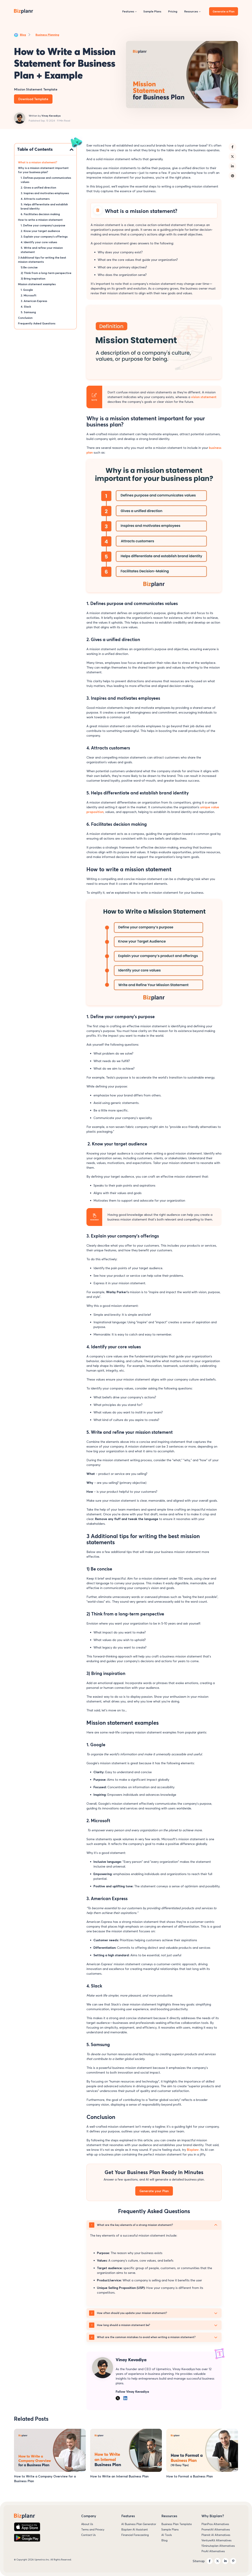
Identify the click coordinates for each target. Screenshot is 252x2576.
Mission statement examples (37, 284)
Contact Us (88, 2535)
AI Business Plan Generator (138, 2524)
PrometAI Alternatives (215, 2529)
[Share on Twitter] (232, 157)
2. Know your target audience (40, 231)
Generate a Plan (223, 11)
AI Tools (166, 2535)
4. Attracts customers (35, 198)
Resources (191, 11)
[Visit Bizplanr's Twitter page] (217, 2561)
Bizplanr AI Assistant (134, 2529)
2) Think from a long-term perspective (46, 273)
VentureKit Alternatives (216, 2540)
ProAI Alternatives (213, 2551)
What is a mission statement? (37, 162)
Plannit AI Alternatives (215, 2535)
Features (128, 11)
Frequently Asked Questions (36, 323)
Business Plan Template (176, 2524)
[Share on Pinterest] (232, 176)
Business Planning (47, 34)
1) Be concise (29, 267)
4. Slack (26, 306)
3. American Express (34, 301)
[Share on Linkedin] (232, 166)
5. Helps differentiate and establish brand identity (44, 206)
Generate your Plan (154, 2191)
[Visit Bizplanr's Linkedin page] (225, 2561)
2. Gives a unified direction (38, 187)
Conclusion (25, 317)
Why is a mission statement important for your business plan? (43, 170)
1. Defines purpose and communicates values (46, 180)
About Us (87, 2524)
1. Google (27, 289)
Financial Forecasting (135, 2535)
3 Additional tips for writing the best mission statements (42, 259)
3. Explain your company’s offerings (44, 236)
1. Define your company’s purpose (43, 225)
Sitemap (199, 2561)
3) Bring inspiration (33, 278)
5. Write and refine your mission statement (42, 250)
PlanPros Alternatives (215, 2524)
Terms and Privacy (92, 2529)
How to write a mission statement (40, 219)
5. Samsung (28, 312)
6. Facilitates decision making (40, 214)
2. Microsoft (28, 295)
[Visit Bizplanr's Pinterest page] (233, 2561)
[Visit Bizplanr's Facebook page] (209, 2561)
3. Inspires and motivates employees (45, 193)
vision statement (203, 397)
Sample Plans (152, 11)
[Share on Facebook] (232, 147)
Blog (23, 34)
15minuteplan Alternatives (218, 2545)
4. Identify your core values (39, 242)
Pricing (172, 11)
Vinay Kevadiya (131, 2359)
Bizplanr (193, 2150)
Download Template (33, 99)
